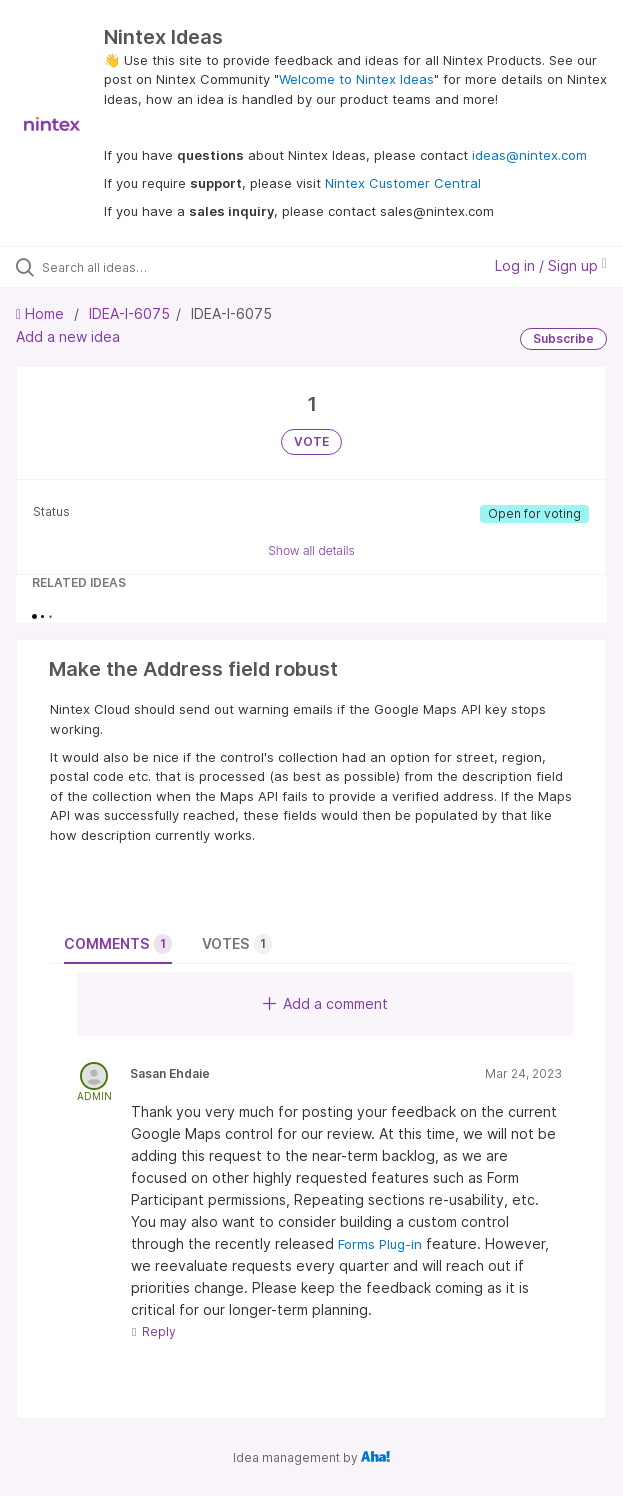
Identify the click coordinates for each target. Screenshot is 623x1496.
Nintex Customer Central (403, 183)
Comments (118, 944)
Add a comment (325, 1003)
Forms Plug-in (380, 1244)
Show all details (311, 550)
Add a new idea (68, 336)
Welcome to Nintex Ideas (356, 79)
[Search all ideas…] (155, 267)
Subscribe (563, 338)
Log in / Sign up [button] (551, 265)
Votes (237, 944)
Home (42, 313)
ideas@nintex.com (529, 155)
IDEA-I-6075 (129, 313)
